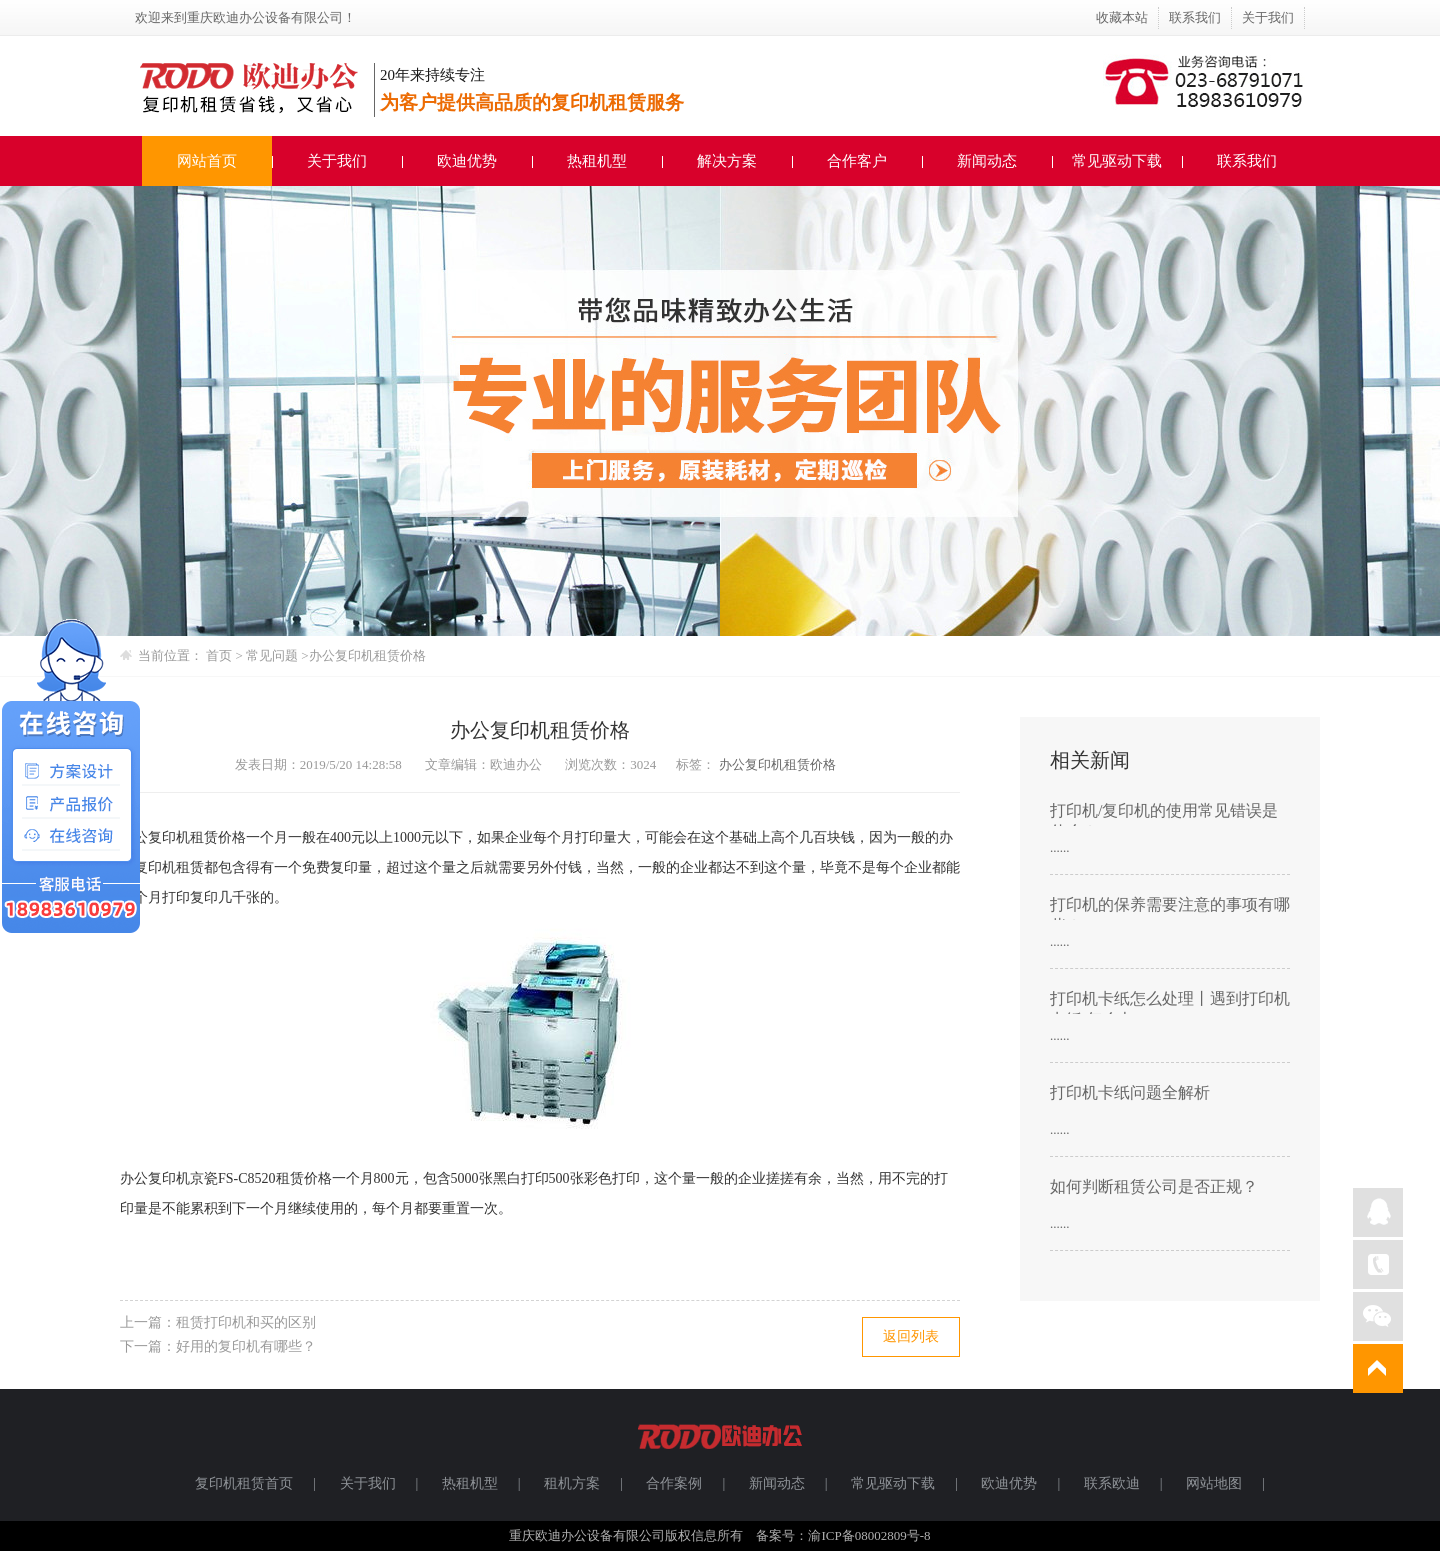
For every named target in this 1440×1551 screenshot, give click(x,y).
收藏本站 (1122, 17)
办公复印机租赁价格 (367, 655)
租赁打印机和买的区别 (246, 1322)
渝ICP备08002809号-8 (869, 1535)
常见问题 (273, 655)
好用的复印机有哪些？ (246, 1346)
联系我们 (1195, 17)
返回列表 (911, 1336)
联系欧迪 (1112, 1483)
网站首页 (207, 161)
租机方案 (572, 1483)
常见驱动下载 (1117, 161)
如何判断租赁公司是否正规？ (1154, 1186)
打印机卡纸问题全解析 (1130, 1092)
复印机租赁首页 (244, 1483)
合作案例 (674, 1483)
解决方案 (727, 161)
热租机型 (597, 161)
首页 (219, 655)
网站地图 (1214, 1483)
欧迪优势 (467, 161)
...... (1060, 847)
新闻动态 (987, 161)
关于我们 (1268, 17)
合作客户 (857, 161)
